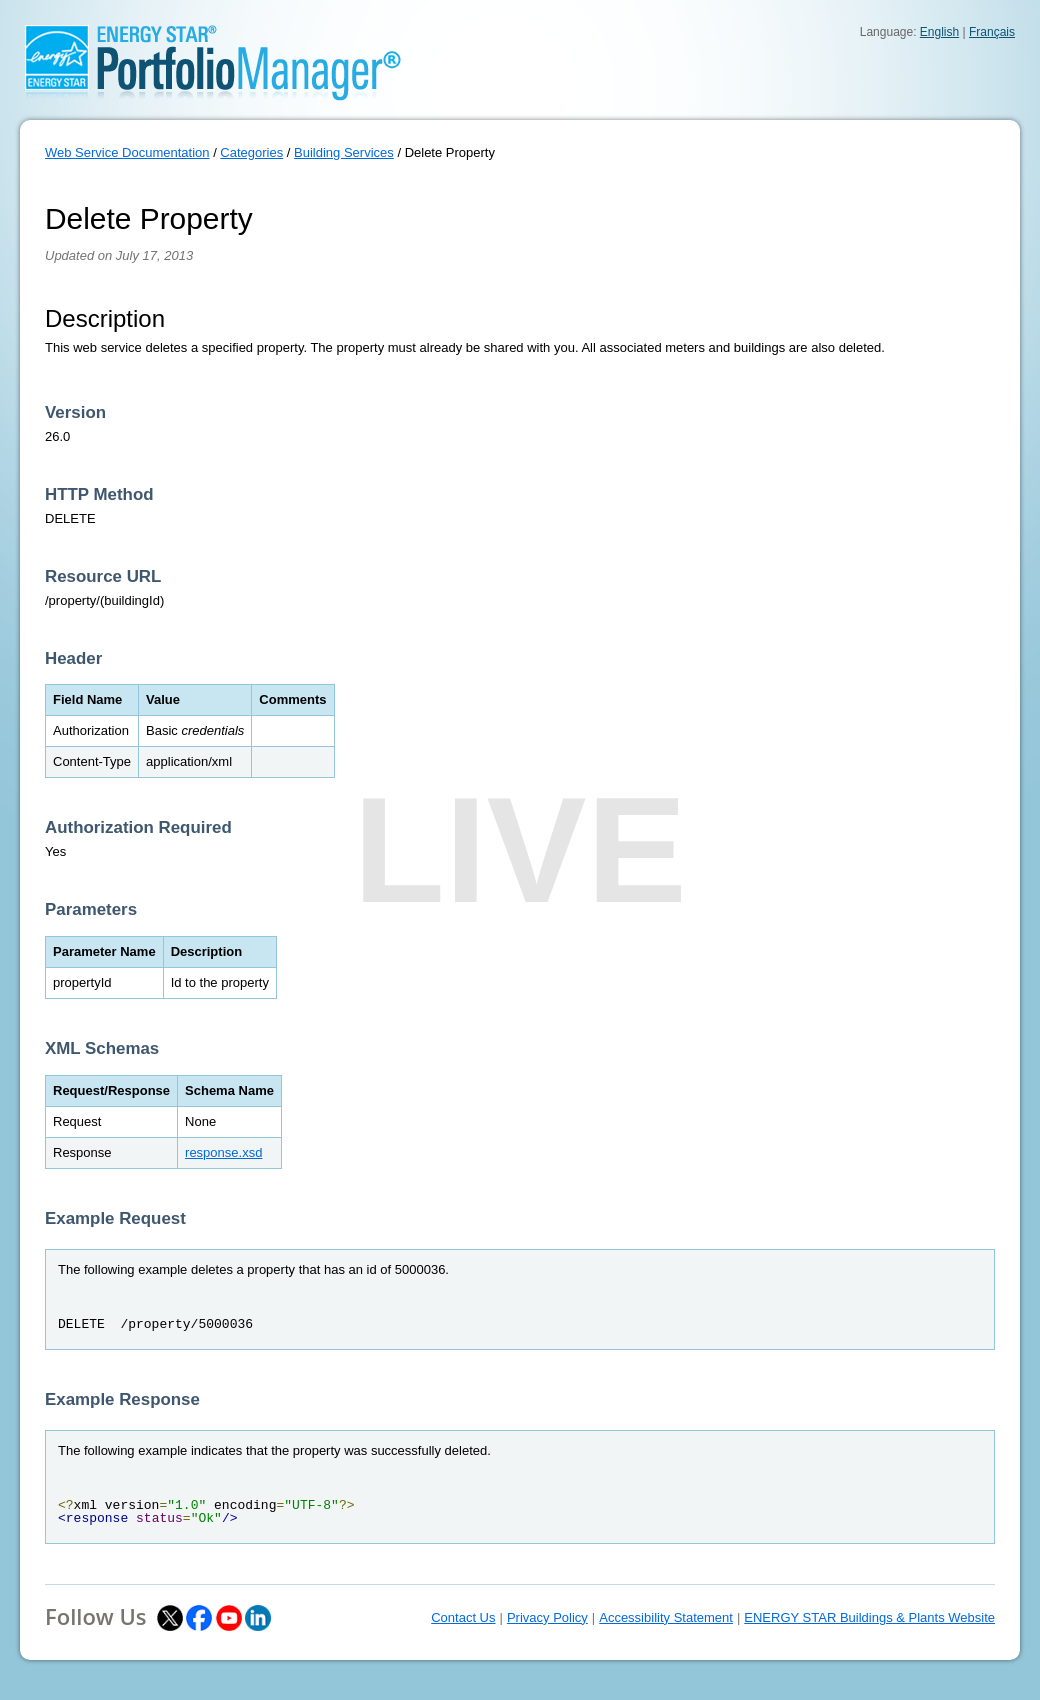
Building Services (344, 152)
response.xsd (223, 1152)
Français (992, 32)
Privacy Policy (547, 1617)
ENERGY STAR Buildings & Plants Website (869, 1617)
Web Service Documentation (127, 152)
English (939, 32)
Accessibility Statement (666, 1617)
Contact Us (463, 1617)
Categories (251, 152)
